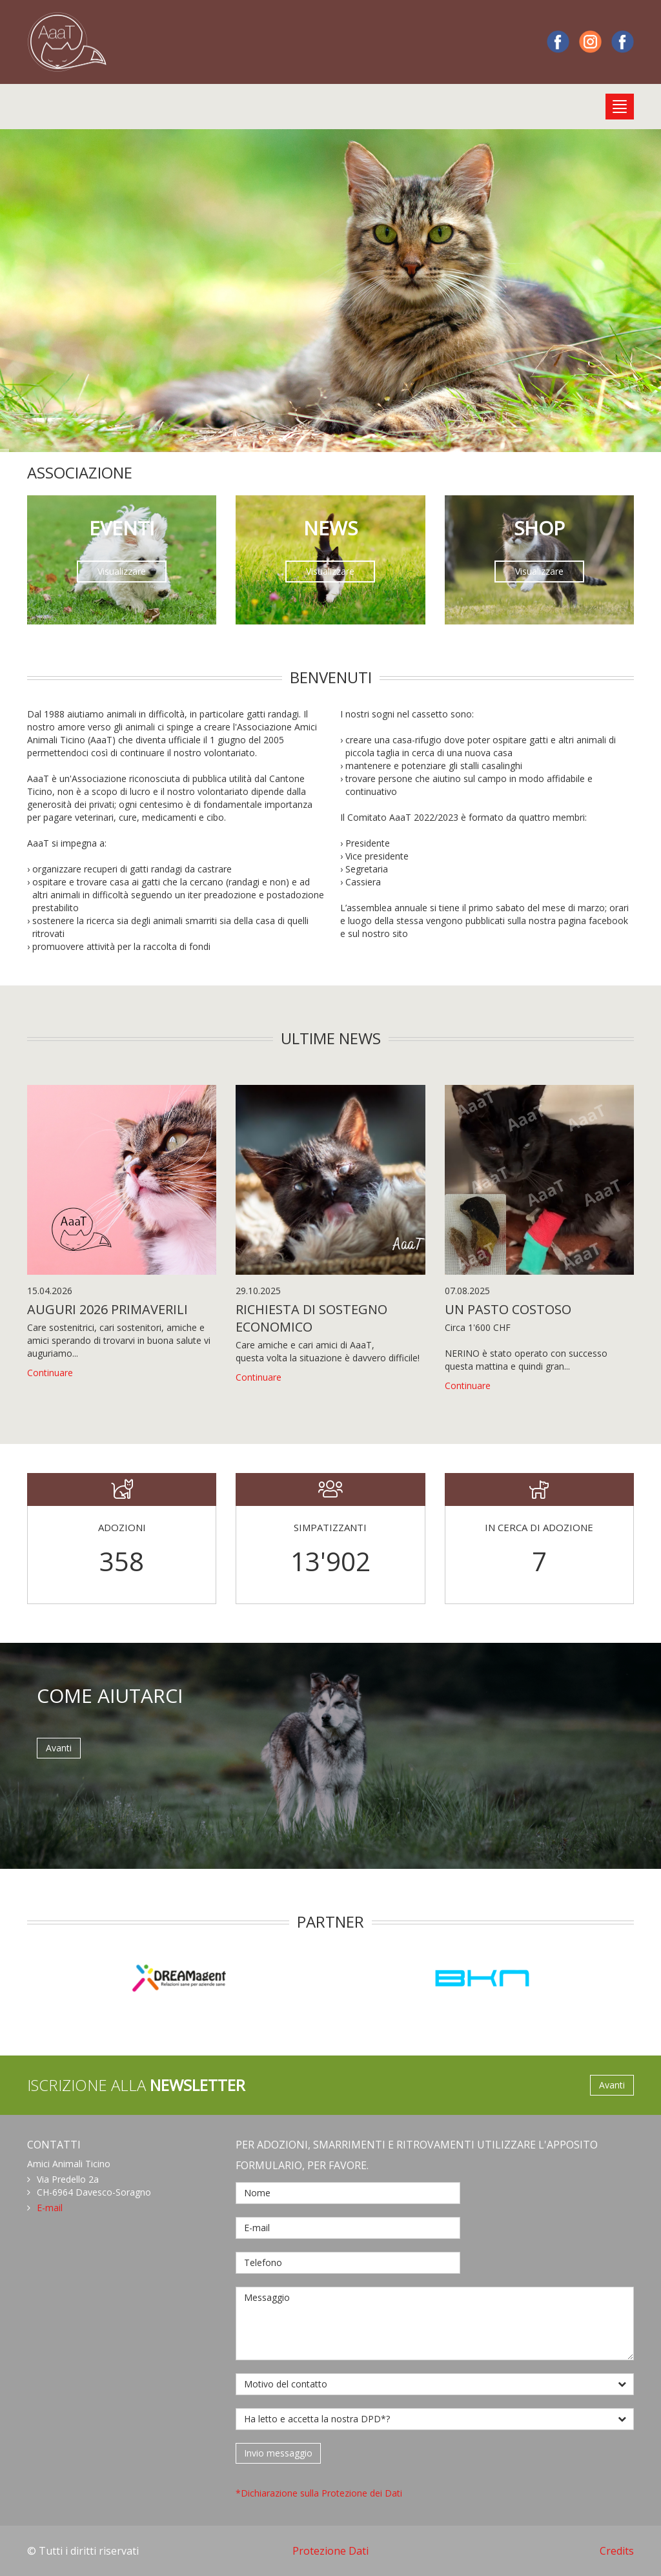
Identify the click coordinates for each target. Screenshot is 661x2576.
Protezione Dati (330, 2551)
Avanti (59, 1748)
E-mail (50, 2207)
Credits (617, 2551)
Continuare (50, 1372)
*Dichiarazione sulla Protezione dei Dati (319, 2493)
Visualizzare (121, 571)
